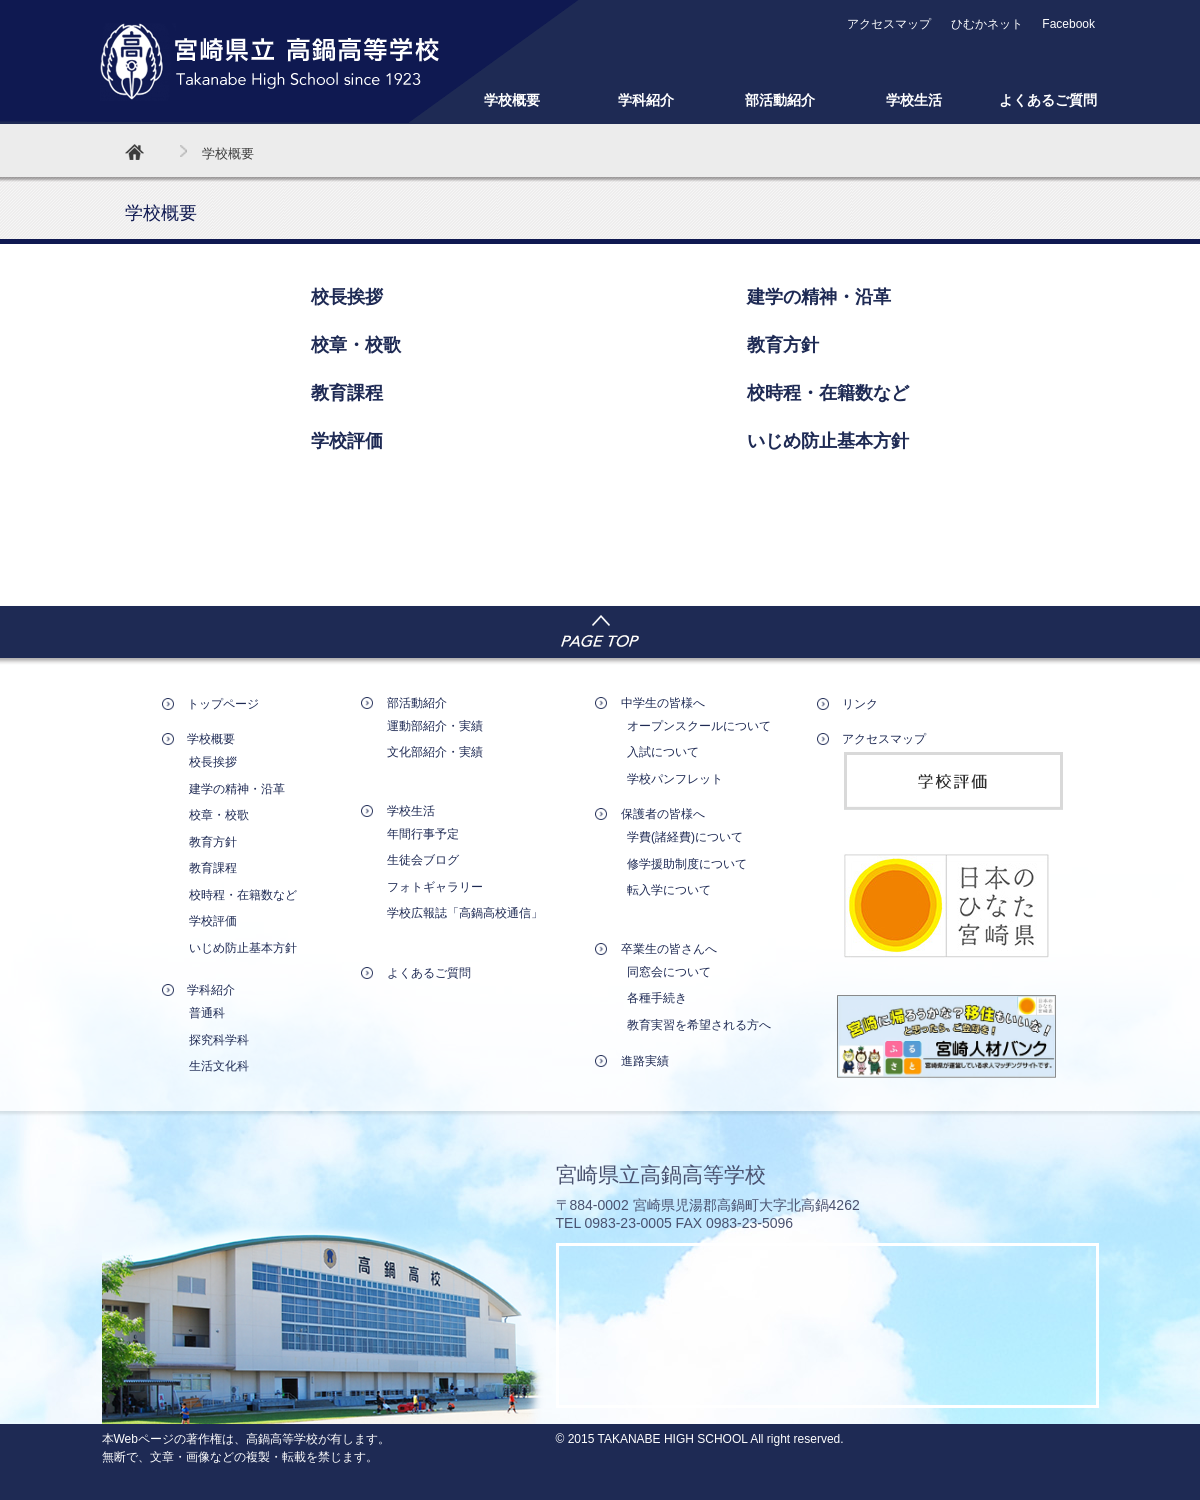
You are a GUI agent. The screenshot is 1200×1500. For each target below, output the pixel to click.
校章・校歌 (356, 345)
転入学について (669, 890)
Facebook (1068, 24)
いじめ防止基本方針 (828, 441)
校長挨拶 (347, 297)
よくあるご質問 (1048, 100)
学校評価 (347, 441)
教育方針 (783, 345)
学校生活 (914, 100)
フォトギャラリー (435, 887)
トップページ (223, 704)
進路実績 (645, 1061)
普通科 (207, 1013)
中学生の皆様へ (663, 703)
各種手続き (657, 998)
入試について (663, 752)
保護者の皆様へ (663, 814)
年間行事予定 (423, 834)
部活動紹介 (780, 100)
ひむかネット (987, 24)
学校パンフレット (675, 779)
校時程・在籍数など (828, 393)
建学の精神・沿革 (819, 297)
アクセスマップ (889, 24)
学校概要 (512, 100)
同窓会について (669, 972)
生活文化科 (219, 1066)
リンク (860, 704)
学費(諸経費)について (685, 837)
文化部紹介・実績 (435, 752)
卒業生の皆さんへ (669, 949)
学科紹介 (646, 100)
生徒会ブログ (423, 860)
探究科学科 (219, 1040)
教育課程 (347, 393)
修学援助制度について (687, 864)
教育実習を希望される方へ (699, 1025)
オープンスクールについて (699, 726)
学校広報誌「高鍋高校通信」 (465, 913)
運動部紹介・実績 (435, 726)
